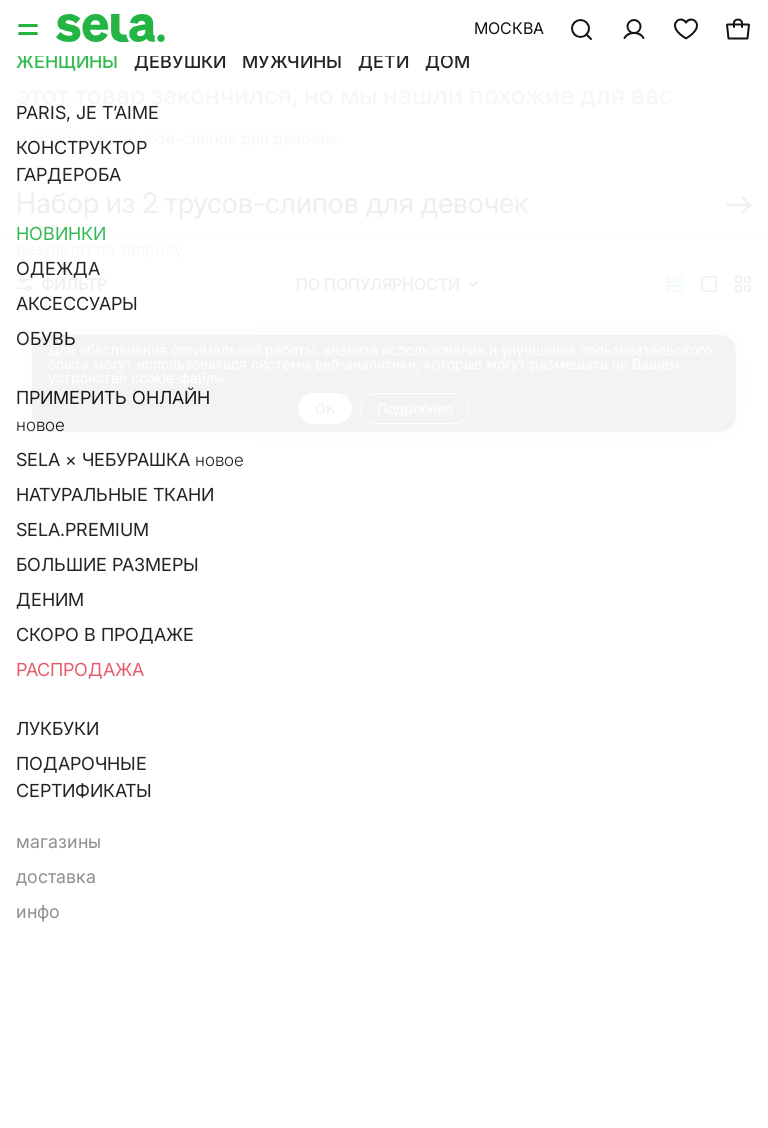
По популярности (387, 284)
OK (325, 408)
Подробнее (415, 408)
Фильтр (62, 284)
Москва (509, 28)
